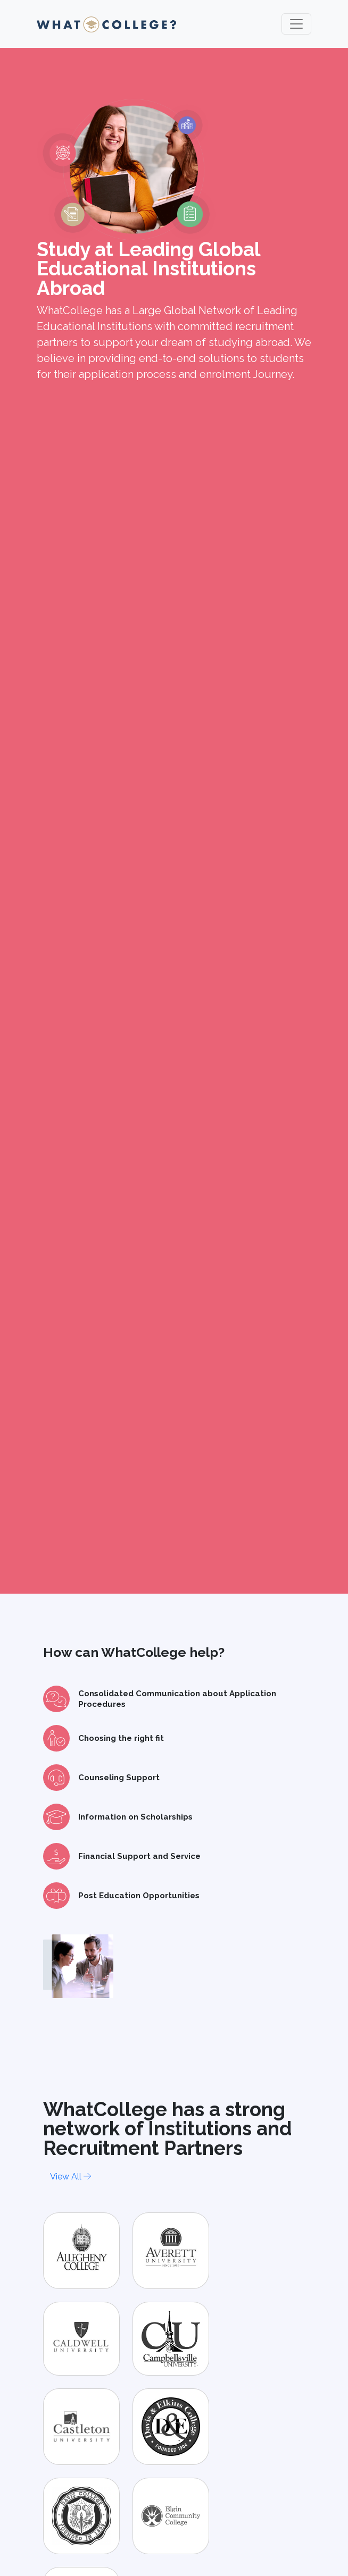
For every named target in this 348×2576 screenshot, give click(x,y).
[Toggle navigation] (296, 24)
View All (70, 2176)
